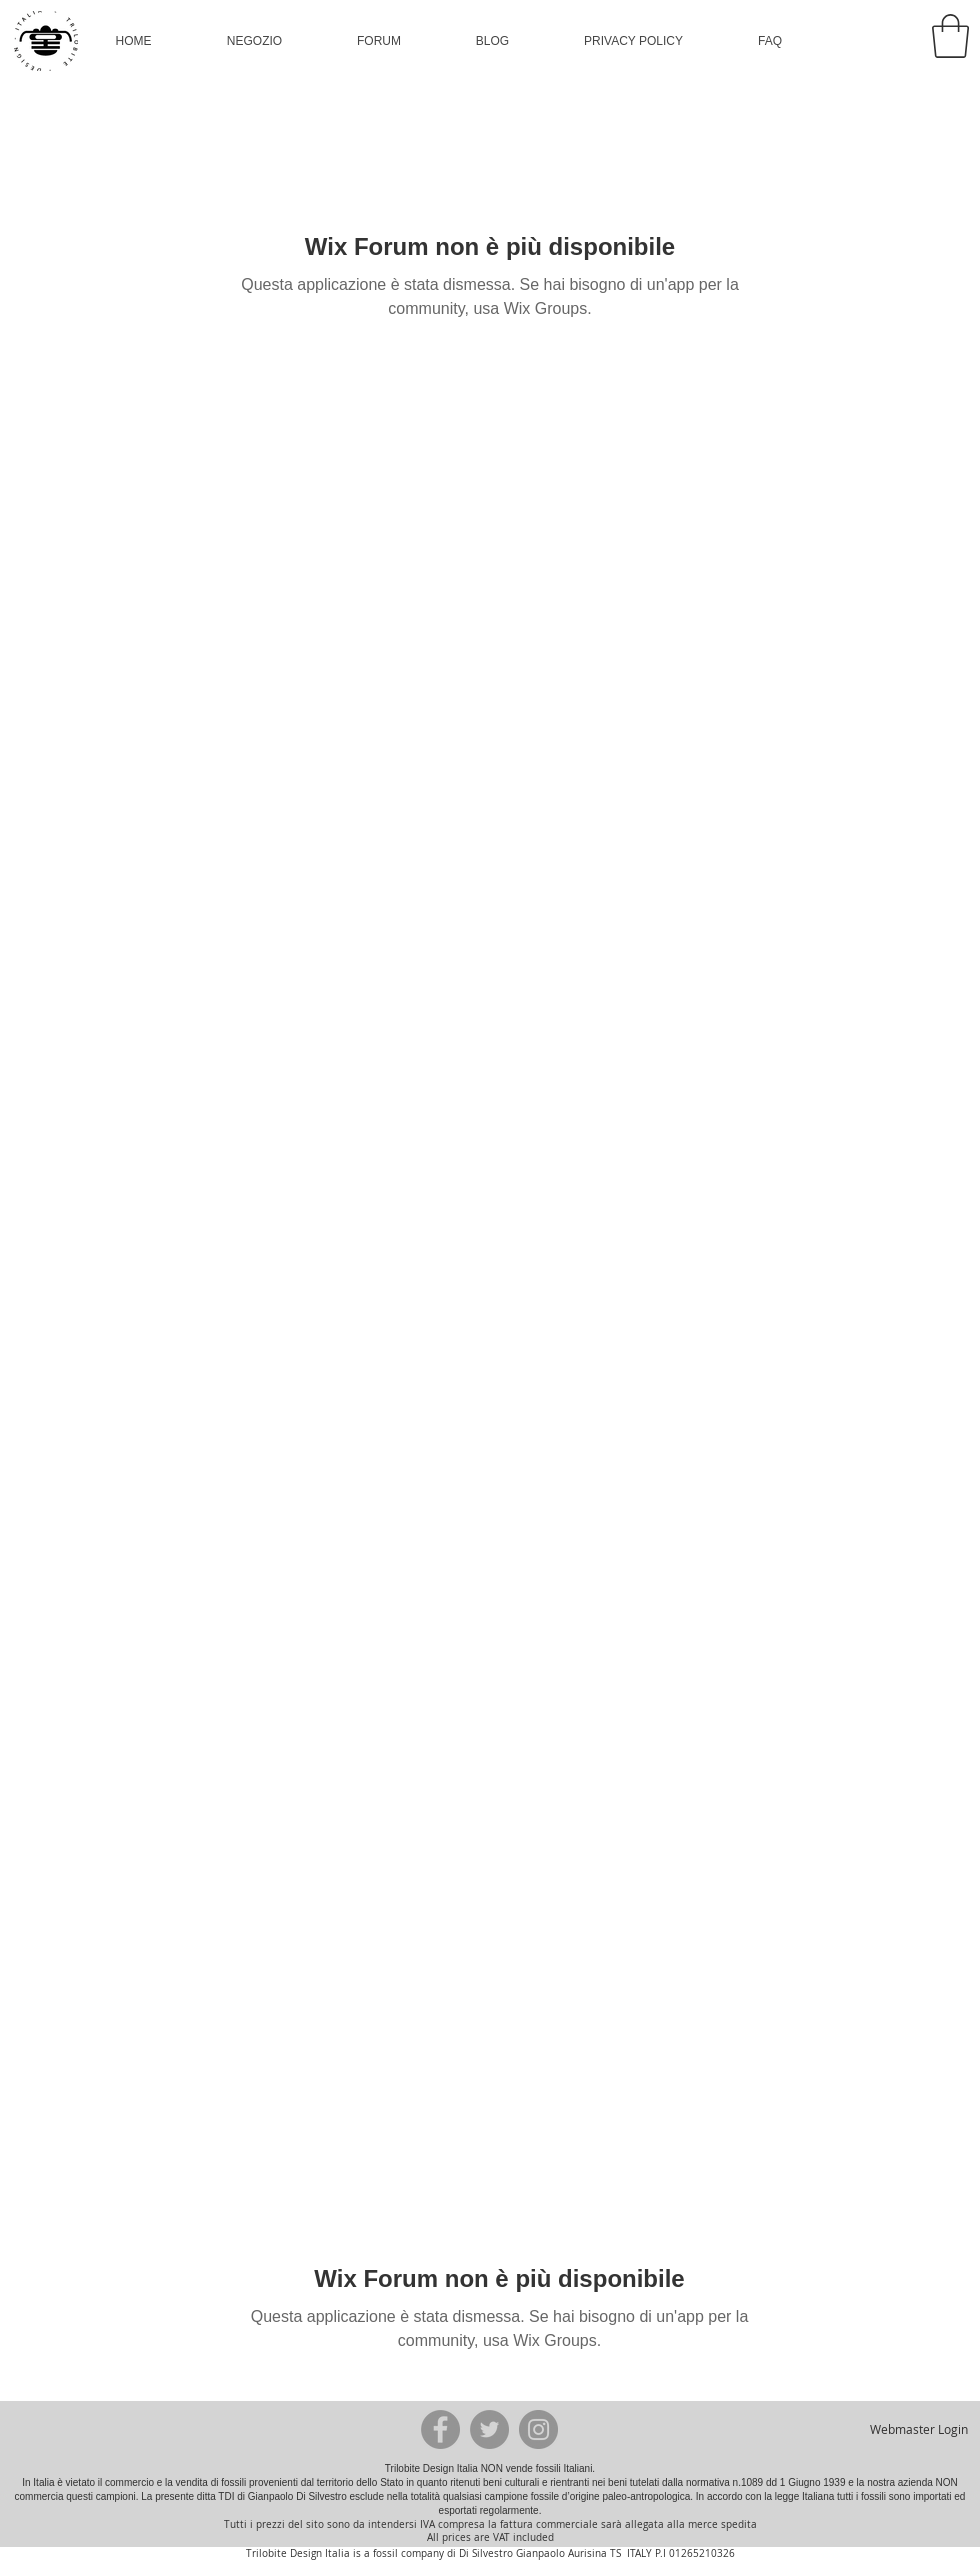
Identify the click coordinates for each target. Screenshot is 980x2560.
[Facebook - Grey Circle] (440, 2429)
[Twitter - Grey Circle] (489, 2429)
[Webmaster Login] (918, 2429)
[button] (254, 41)
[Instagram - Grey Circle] (538, 2429)
